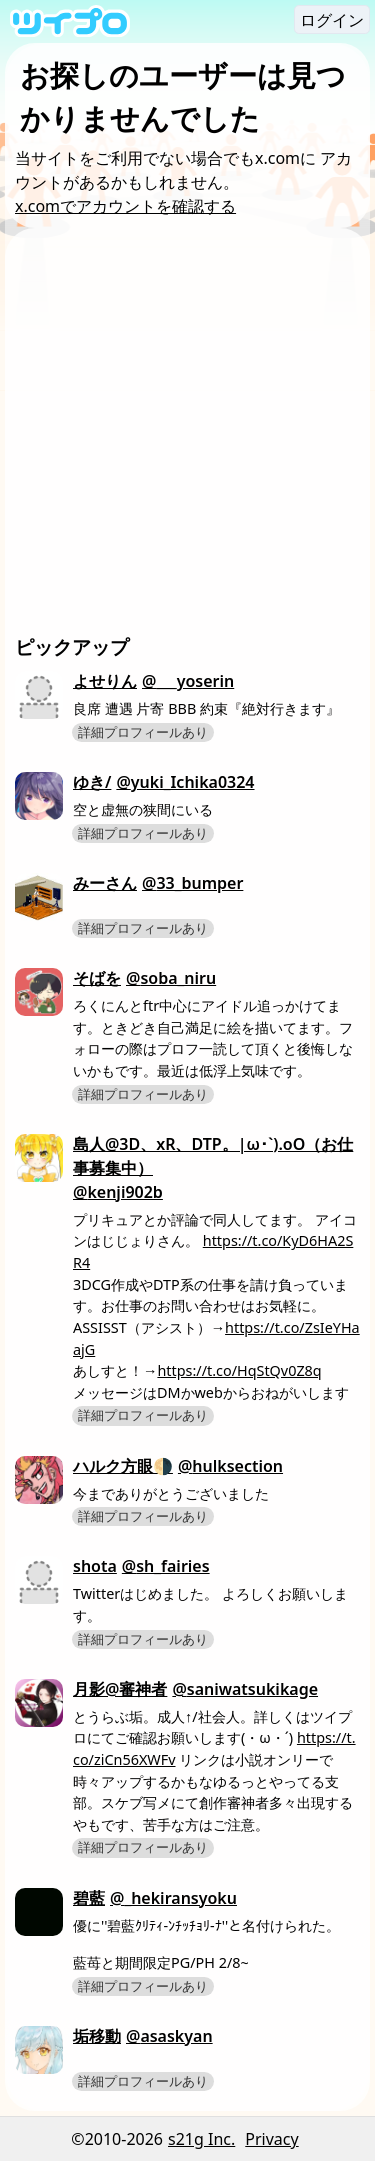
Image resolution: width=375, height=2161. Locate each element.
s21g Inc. (201, 2139)
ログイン (332, 20)
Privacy (271, 2139)
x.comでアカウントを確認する (125, 206)
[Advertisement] (187, 435)
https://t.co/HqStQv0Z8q (239, 1370)
